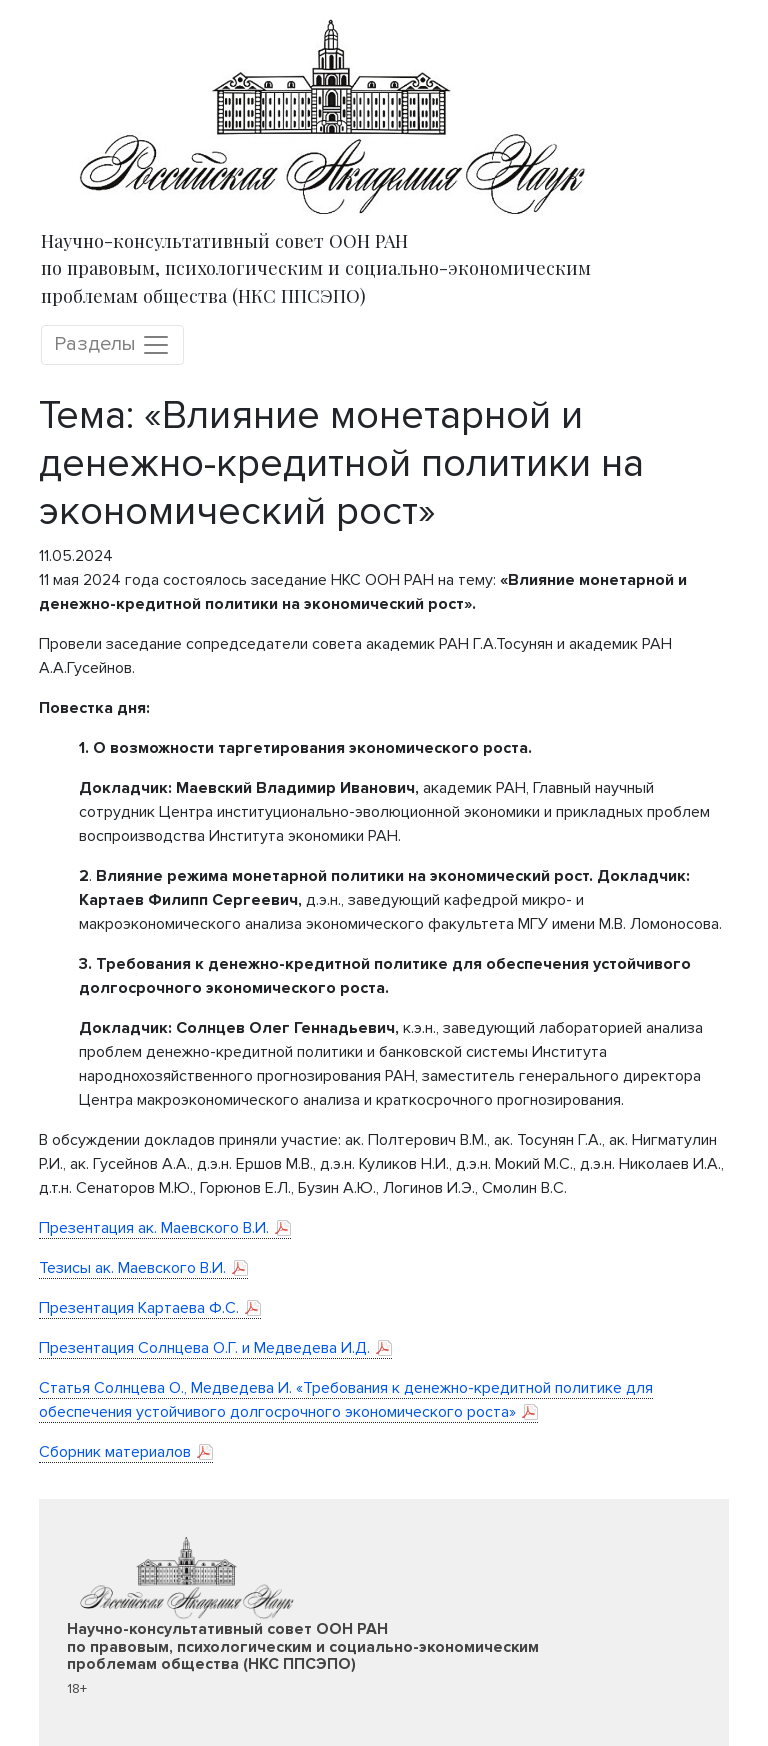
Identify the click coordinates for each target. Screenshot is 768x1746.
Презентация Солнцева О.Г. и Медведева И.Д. (204, 1348)
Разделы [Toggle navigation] (112, 345)
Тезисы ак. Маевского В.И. (132, 1268)
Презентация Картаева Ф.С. (139, 1308)
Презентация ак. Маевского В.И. (154, 1228)
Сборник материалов (115, 1452)
